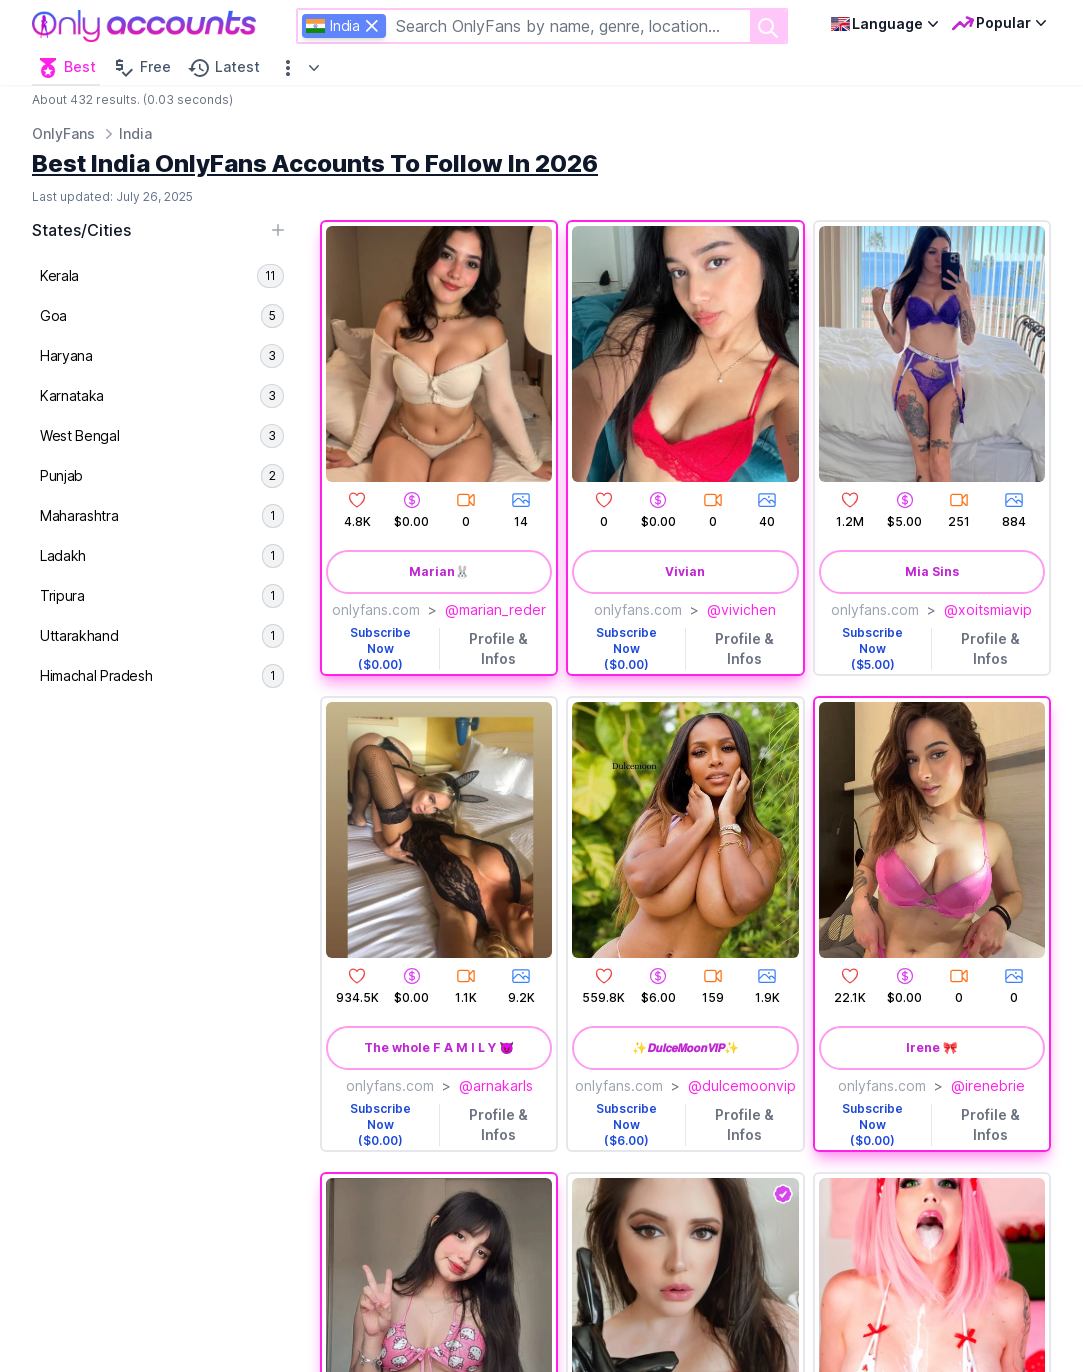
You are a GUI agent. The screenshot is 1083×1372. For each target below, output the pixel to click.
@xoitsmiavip (988, 609)
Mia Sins (932, 571)
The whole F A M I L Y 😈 (439, 1047)
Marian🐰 (439, 571)
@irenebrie (988, 1085)
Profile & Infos (498, 648)
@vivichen (741, 609)
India (135, 133)
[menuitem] (162, 276)
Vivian (685, 571)
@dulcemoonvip (742, 1085)
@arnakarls (496, 1085)
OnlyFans (63, 133)
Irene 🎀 (932, 1047)
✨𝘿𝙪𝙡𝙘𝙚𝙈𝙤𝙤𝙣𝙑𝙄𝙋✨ (685, 1047)
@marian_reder (495, 609)
